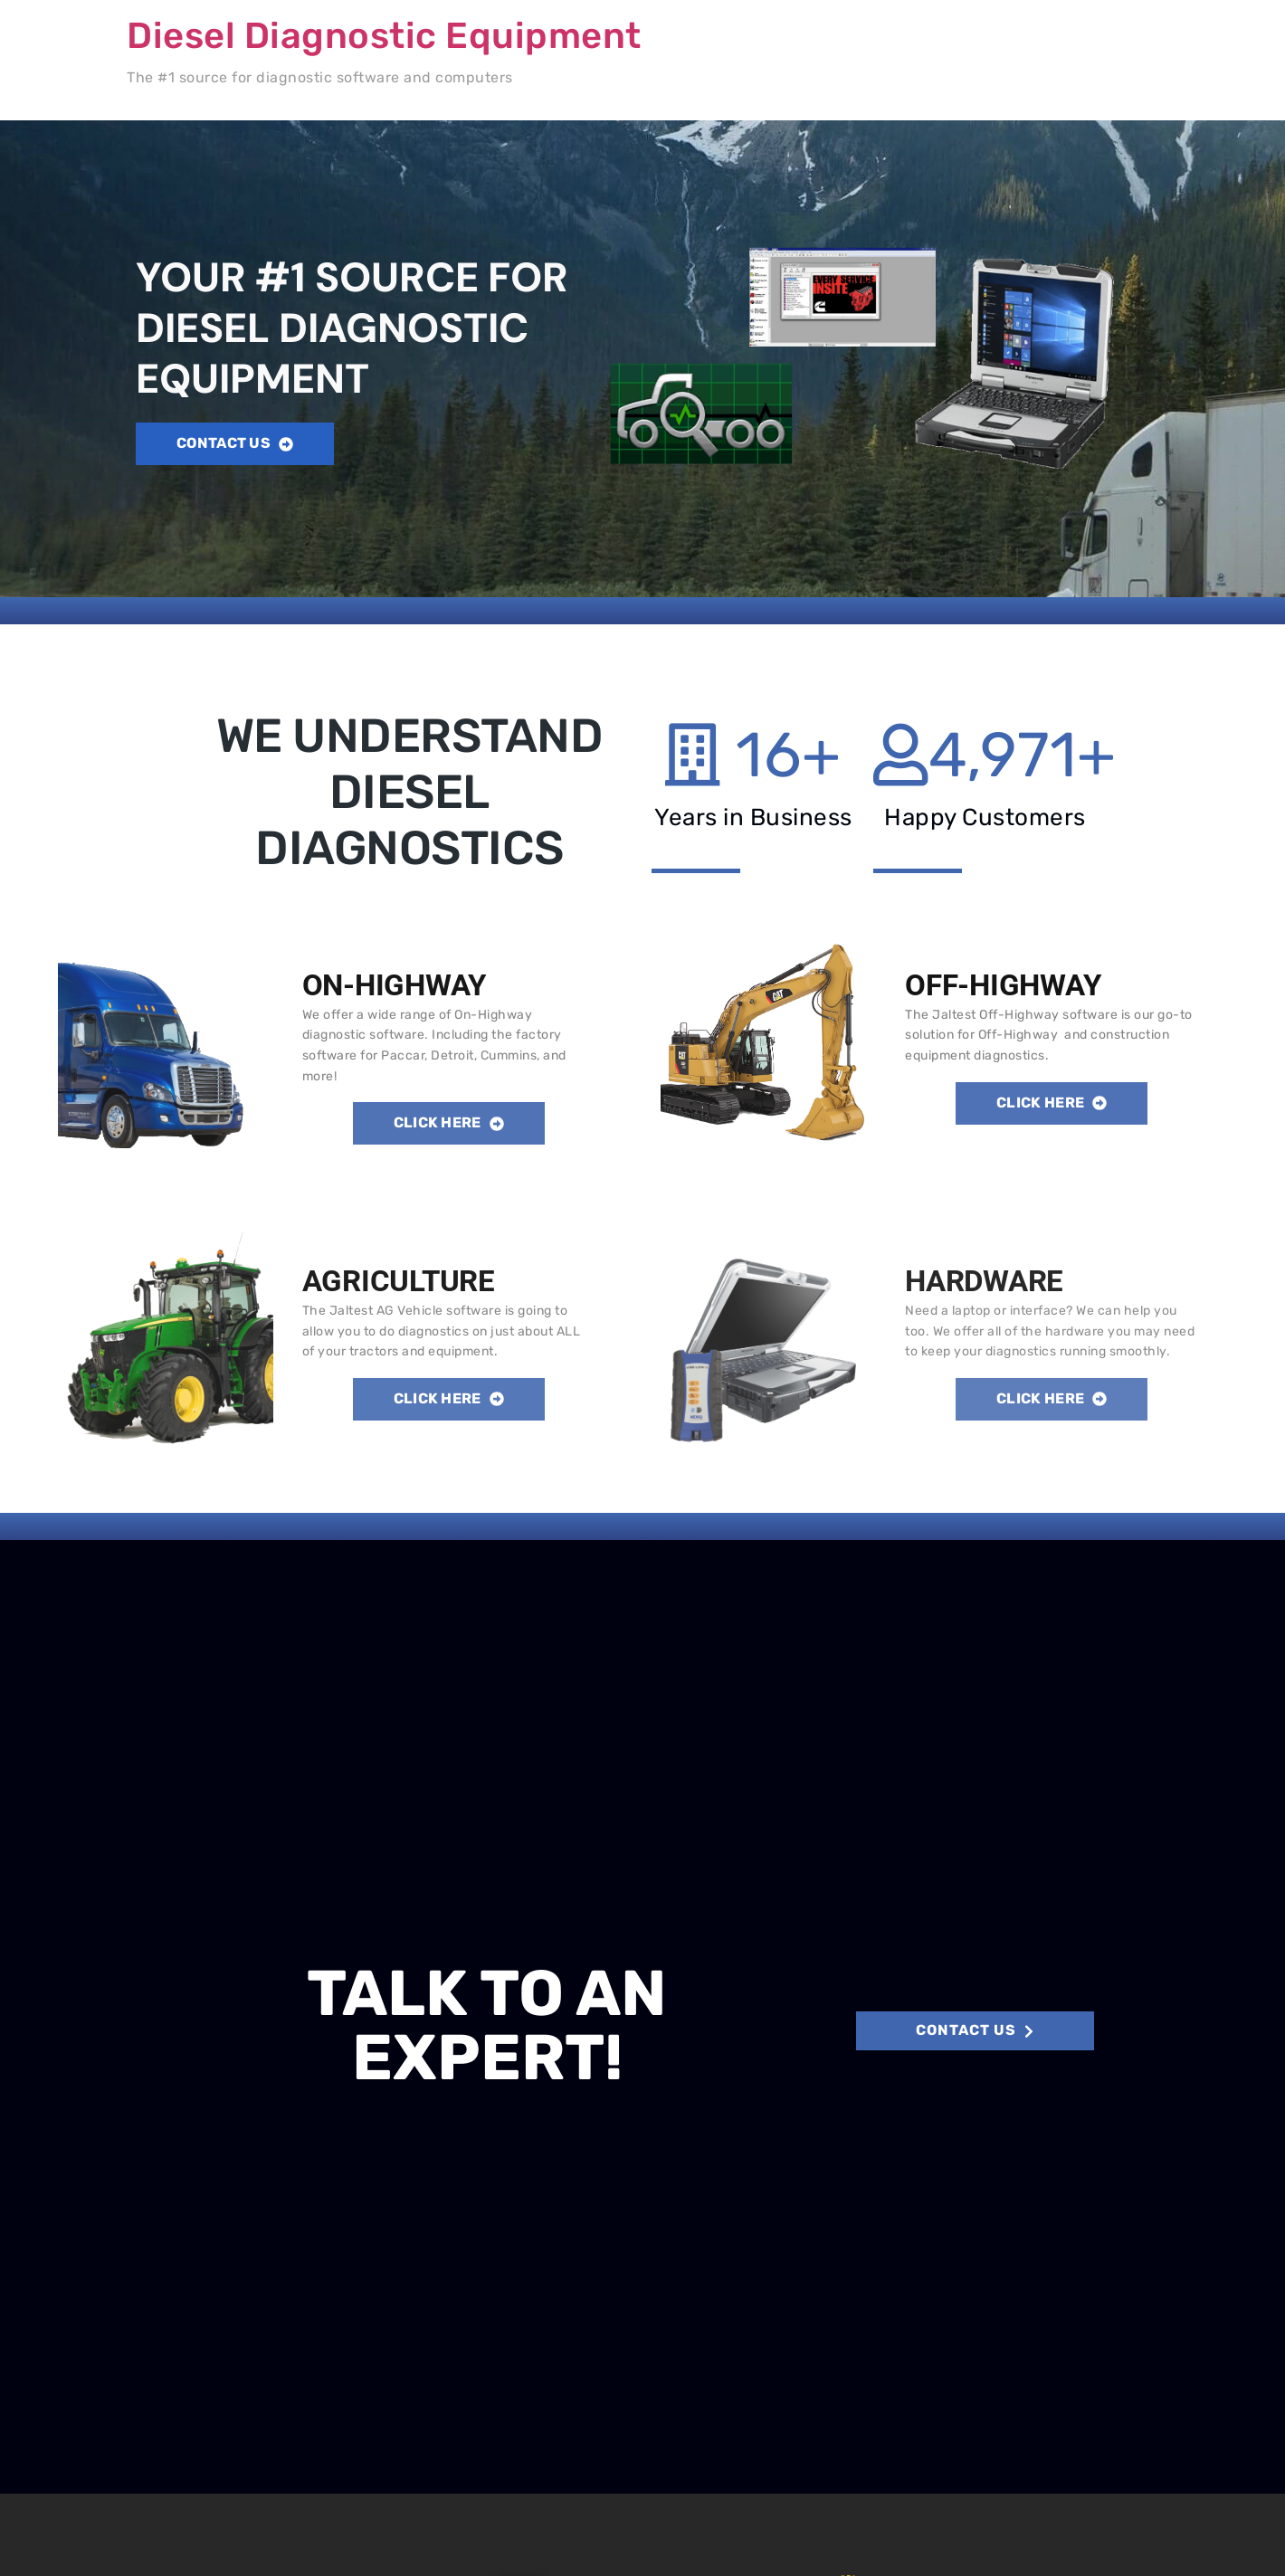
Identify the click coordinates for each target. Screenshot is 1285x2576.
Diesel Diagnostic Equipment (384, 35)
